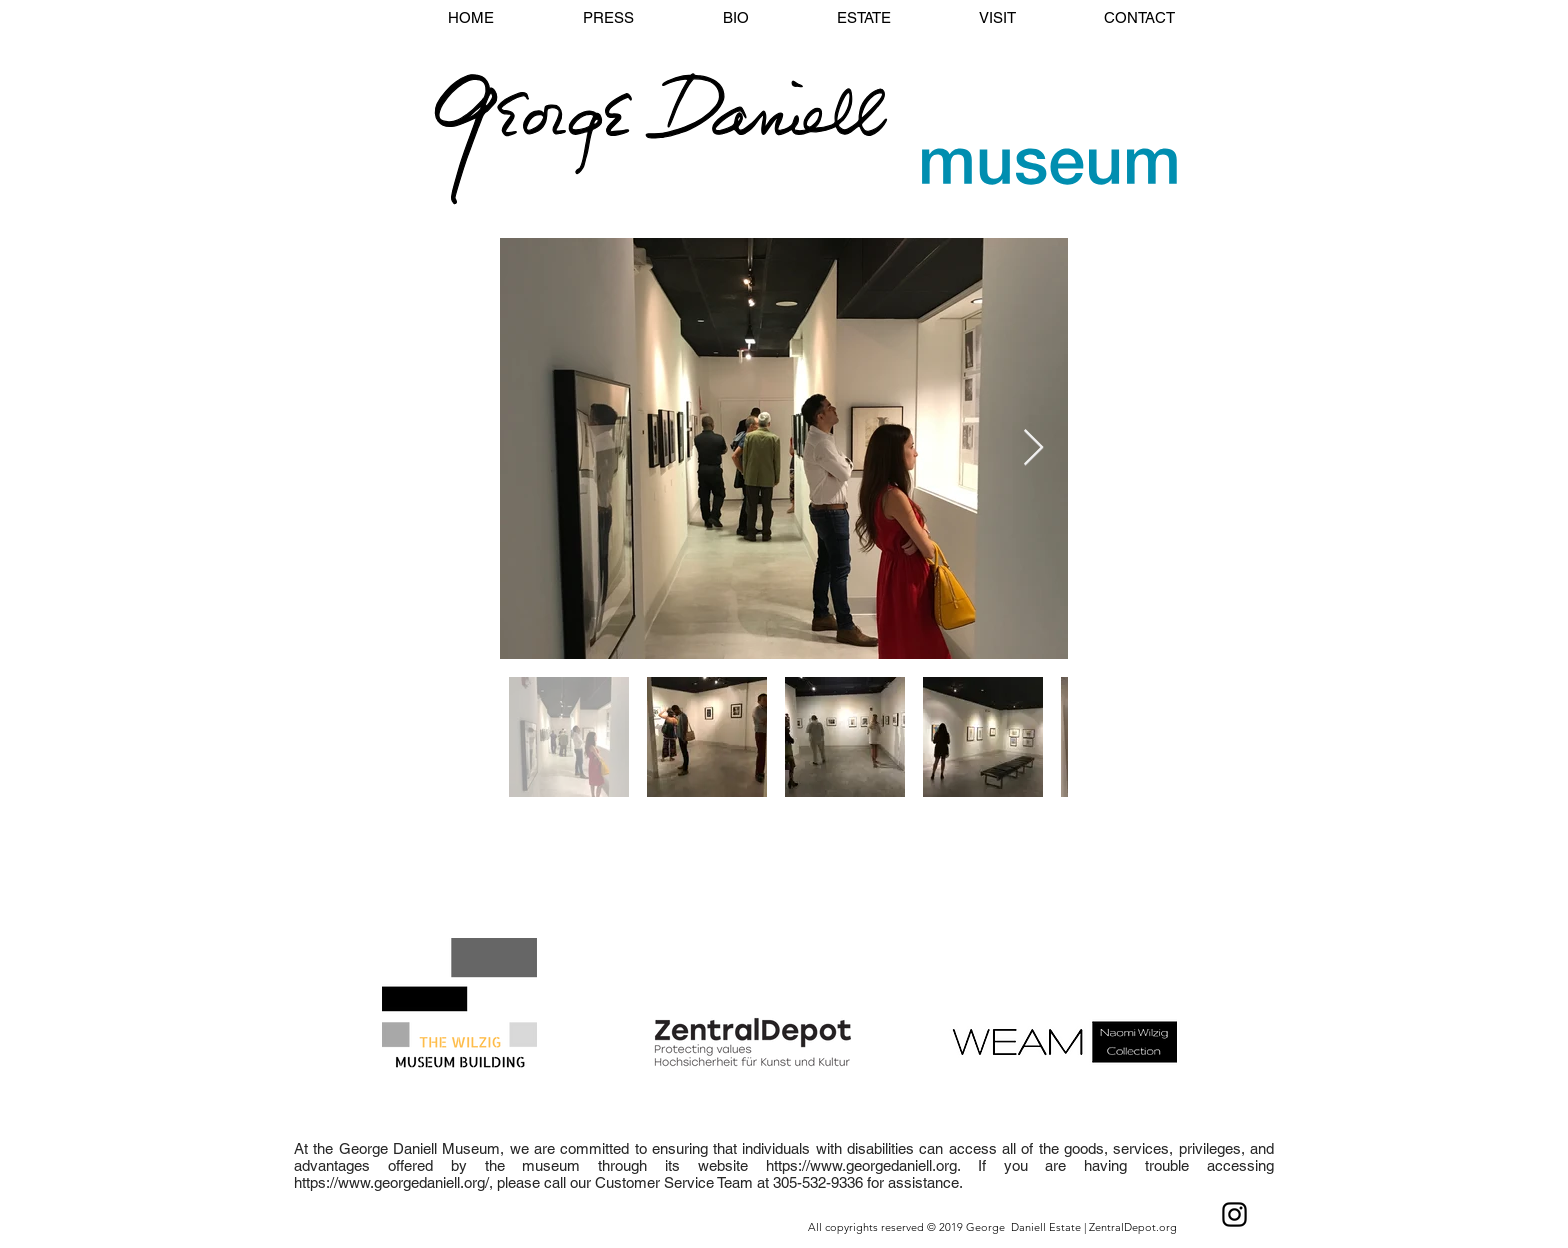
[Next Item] (1033, 448)
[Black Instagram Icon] (1234, 1214)
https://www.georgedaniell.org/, (393, 1182)
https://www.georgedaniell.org (861, 1165)
